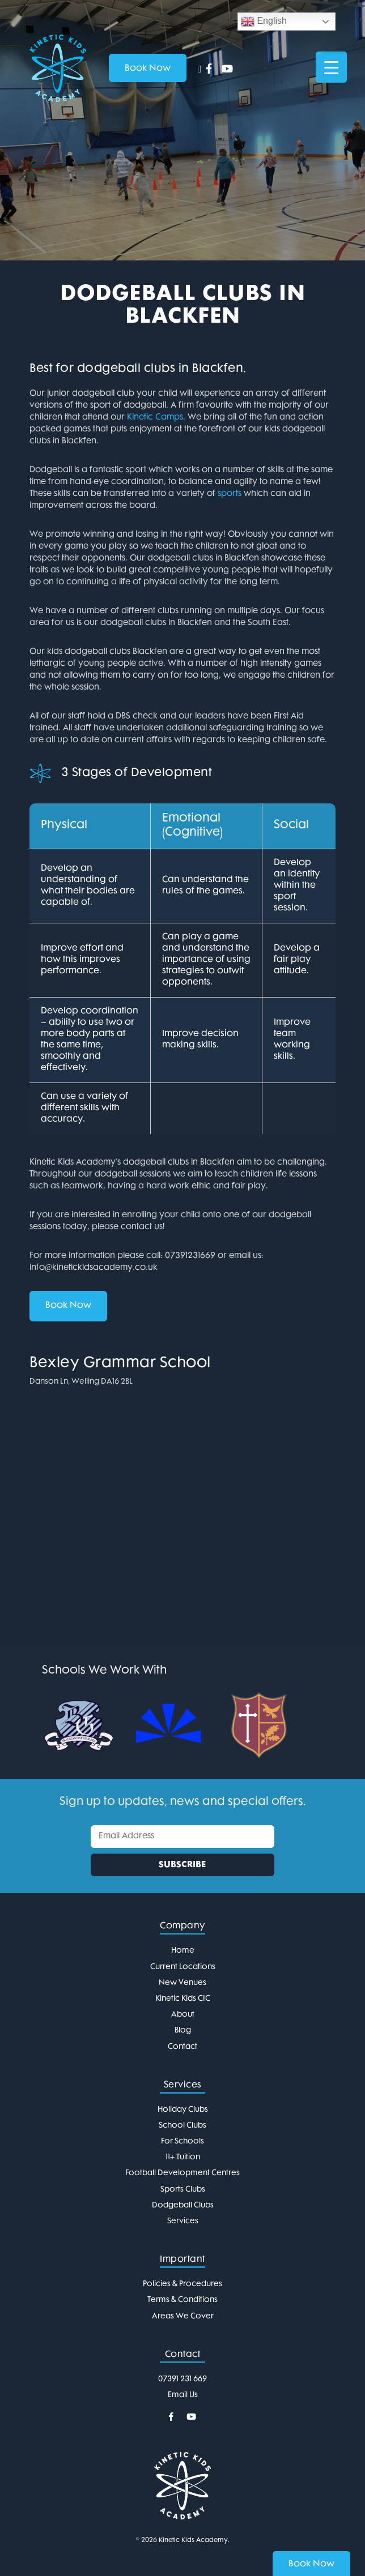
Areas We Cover (183, 2316)
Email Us (183, 2395)
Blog (183, 2030)
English (264, 21)
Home (182, 1950)
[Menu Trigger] (331, 67)
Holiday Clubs (183, 2109)
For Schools (182, 2141)
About (182, 2014)
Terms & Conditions (182, 2300)
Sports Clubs (182, 2189)
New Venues (182, 1983)
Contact (182, 2047)
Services (182, 2221)
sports (229, 494)
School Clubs (182, 2125)
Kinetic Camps (155, 417)
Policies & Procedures (182, 2284)
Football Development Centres (182, 2173)
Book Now (68, 1306)
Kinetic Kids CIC (182, 1998)
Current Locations (182, 1967)
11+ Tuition (182, 2157)
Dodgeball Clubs (183, 2205)
